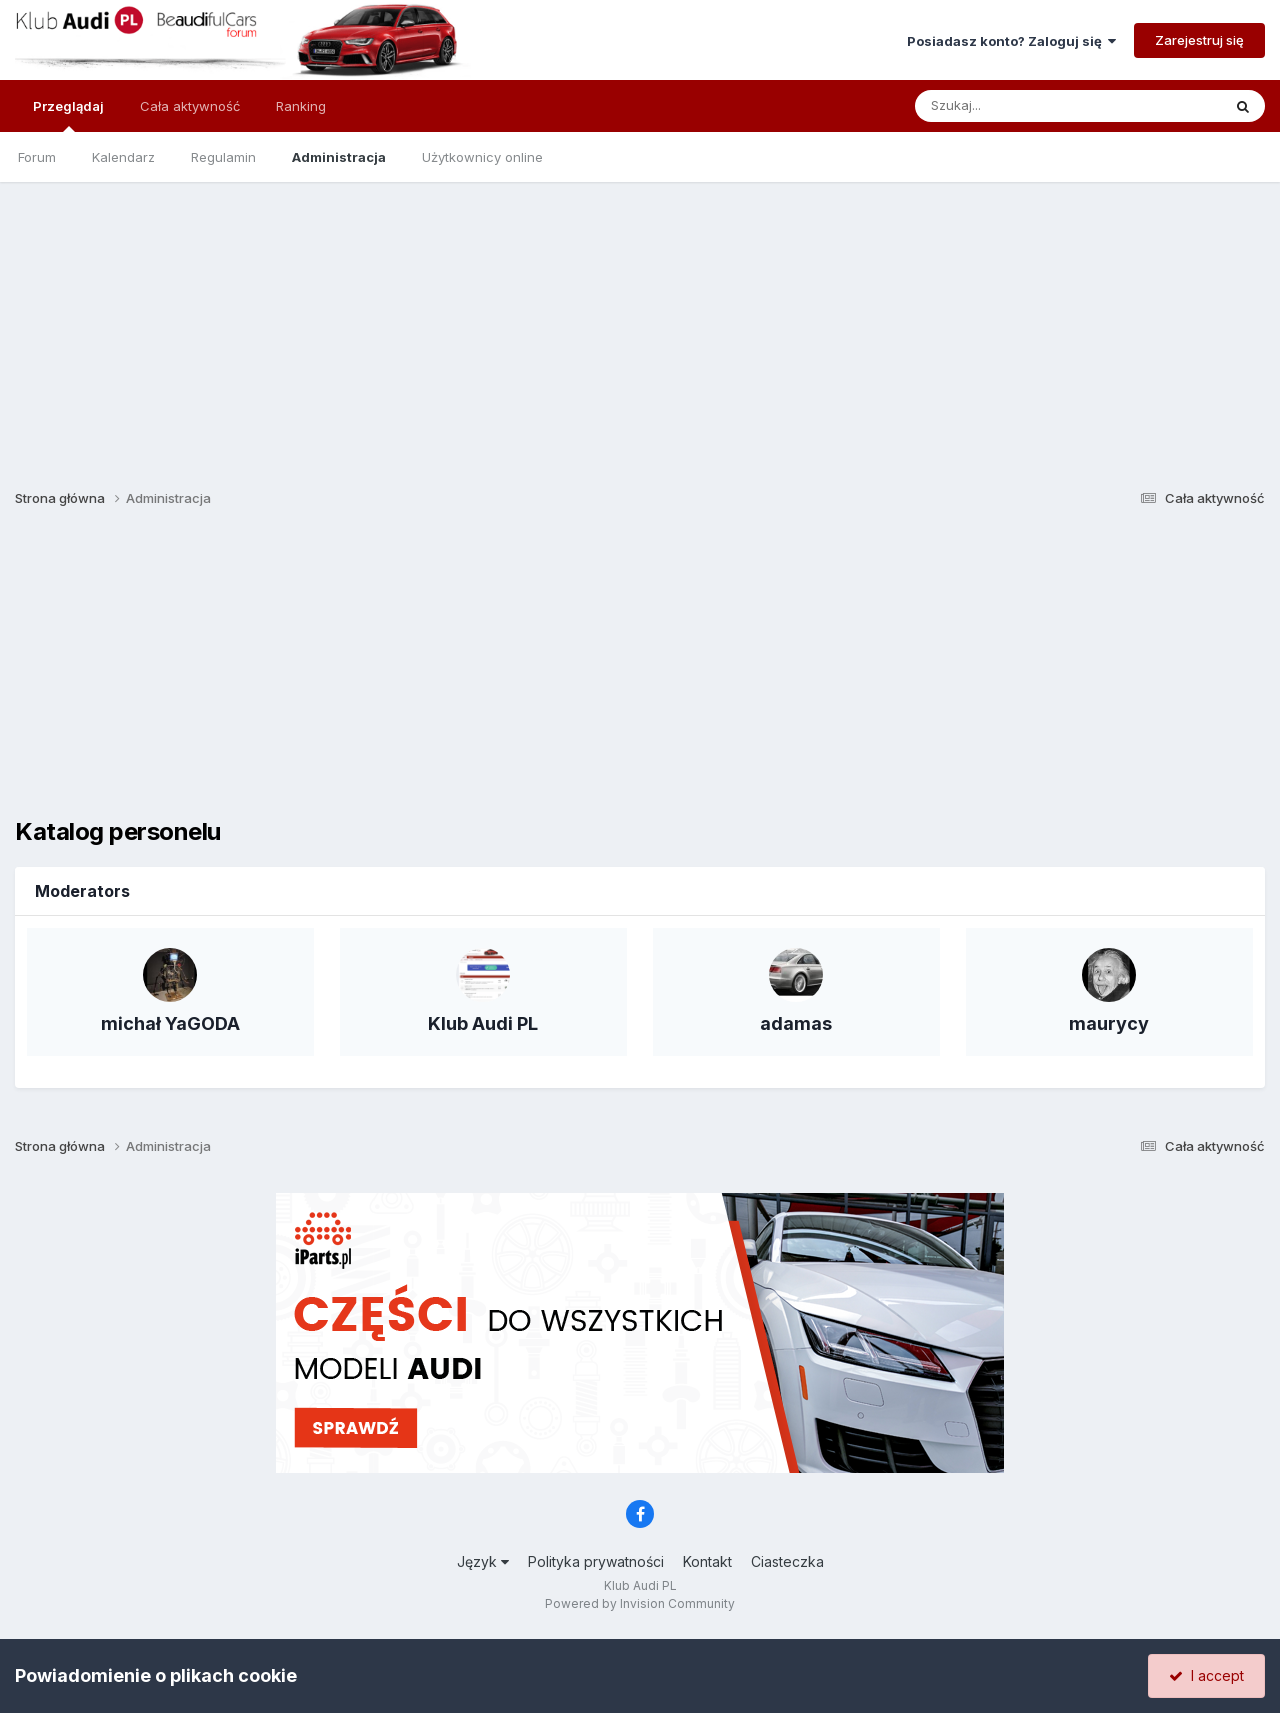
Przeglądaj (68, 115)
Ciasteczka (787, 1561)
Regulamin (223, 157)
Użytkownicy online (482, 157)
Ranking (301, 106)
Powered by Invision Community (640, 1603)
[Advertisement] (640, 322)
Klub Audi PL (483, 1023)
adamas (796, 1023)
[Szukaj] (1019, 106)
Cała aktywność (190, 106)
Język (483, 1561)
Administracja (339, 157)
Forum (37, 157)
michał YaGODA (170, 1023)
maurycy (1109, 1023)
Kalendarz (123, 157)
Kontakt (707, 1561)
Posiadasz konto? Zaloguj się (1011, 41)
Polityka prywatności (596, 1561)
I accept (1206, 1675)
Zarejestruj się (1199, 40)
